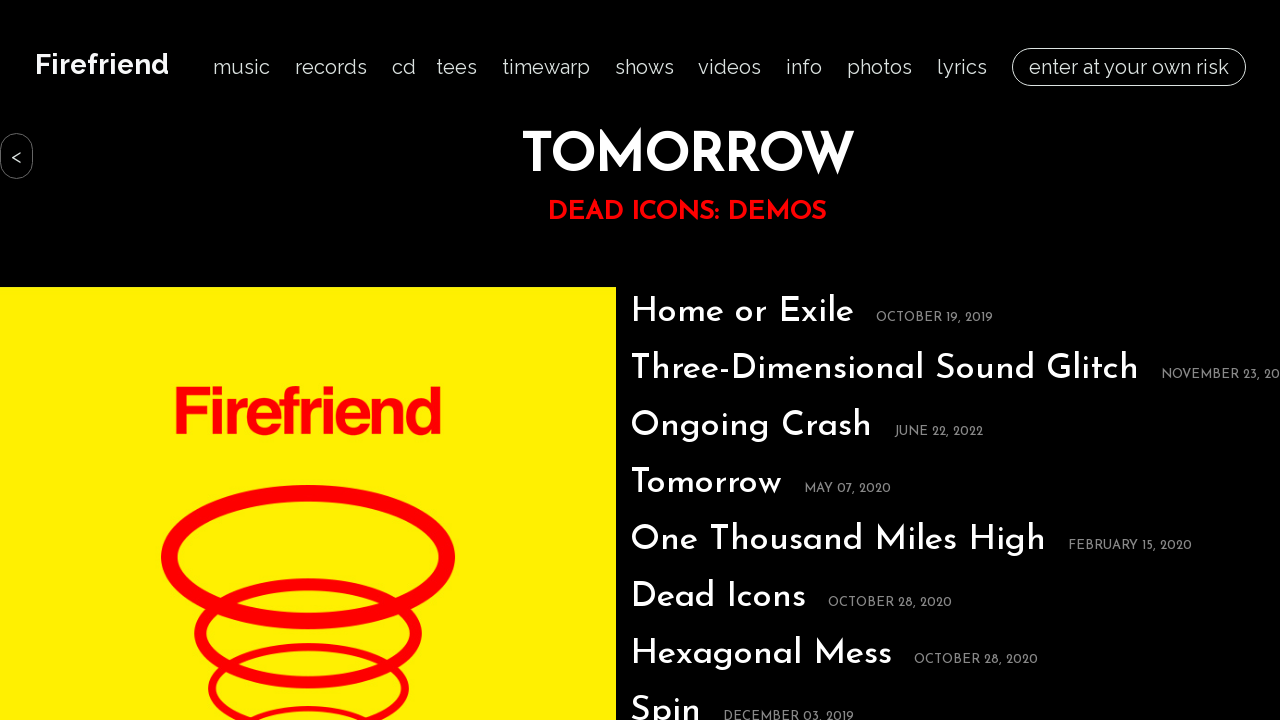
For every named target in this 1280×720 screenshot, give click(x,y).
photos (879, 67)
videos (729, 67)
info (804, 67)
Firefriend (102, 64)
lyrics (962, 67)
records (331, 67)
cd (404, 67)
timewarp (546, 67)
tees (456, 67)
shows (644, 67)
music (241, 67)
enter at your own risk (1129, 67)
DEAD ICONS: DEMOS (686, 212)
